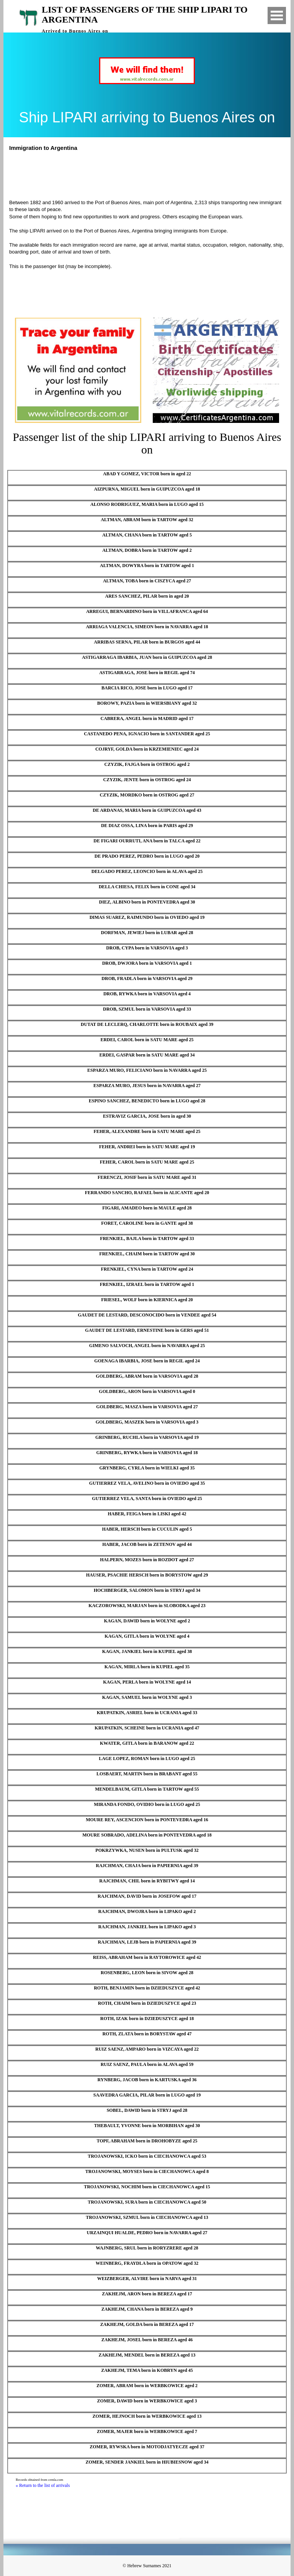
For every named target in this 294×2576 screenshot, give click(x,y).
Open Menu (277, 15)
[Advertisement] (150, 174)
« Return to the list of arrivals (43, 2485)
